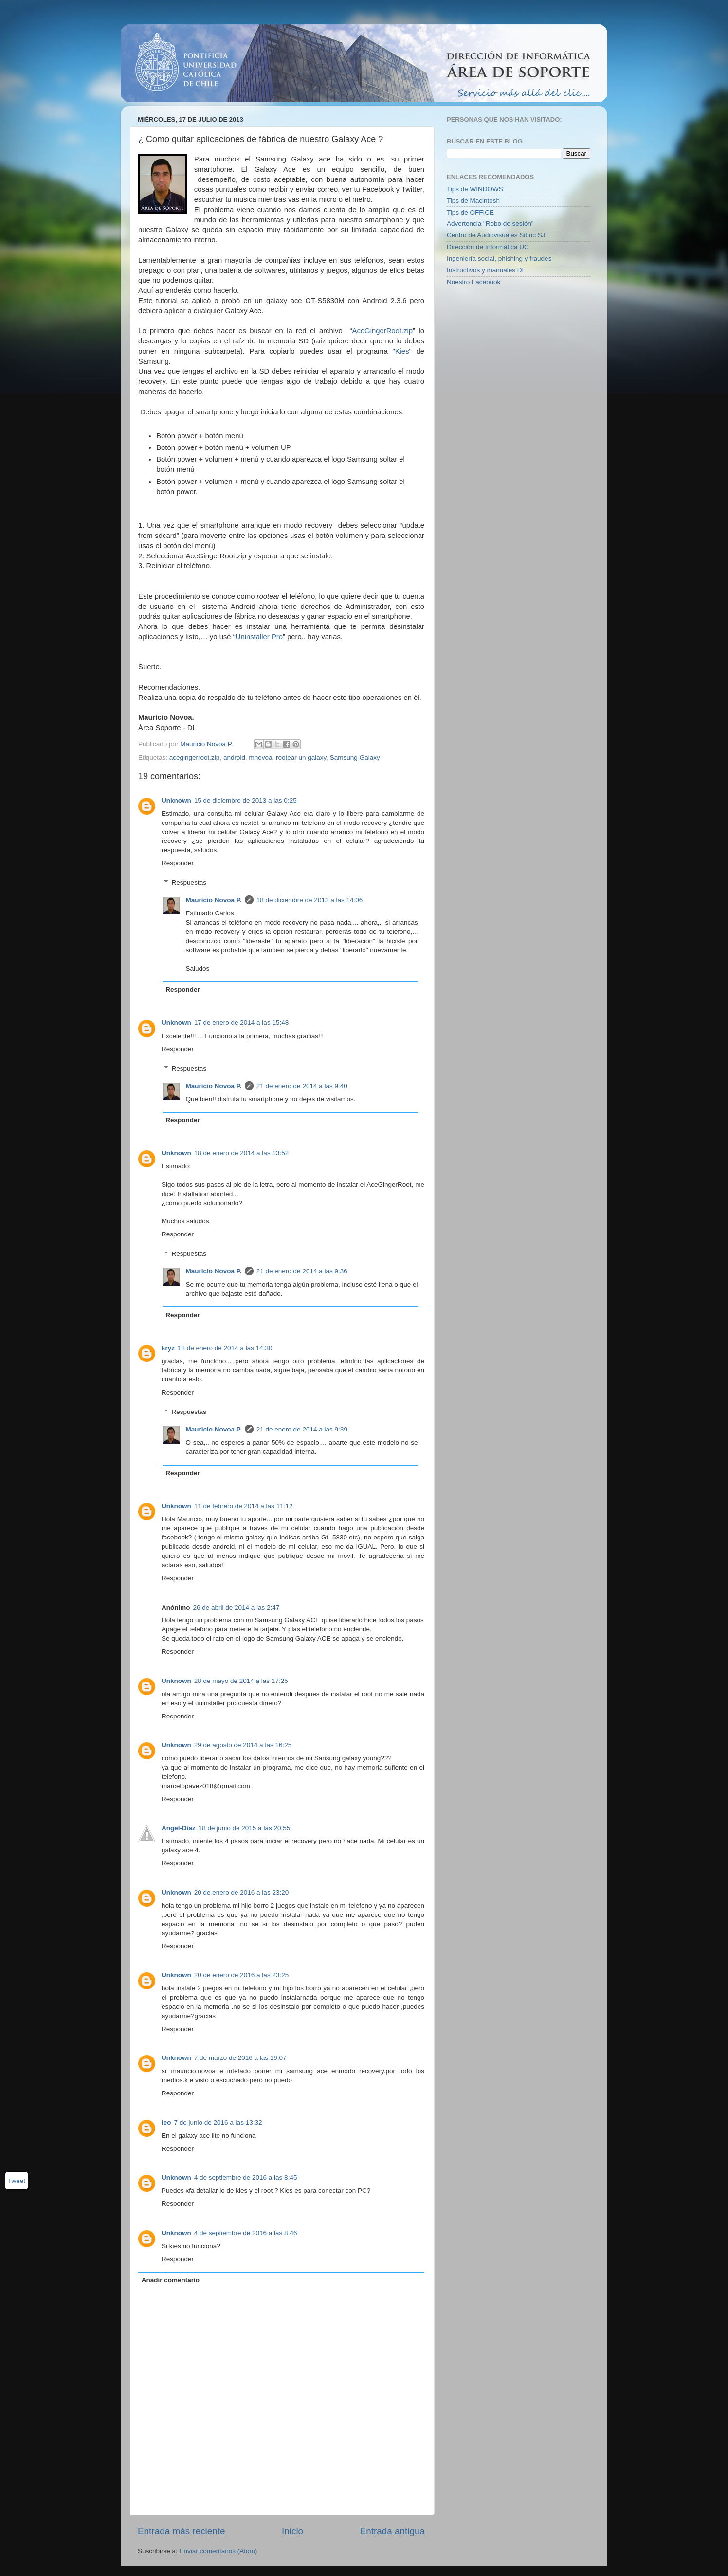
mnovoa (260, 757)
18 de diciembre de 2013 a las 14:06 (309, 900)
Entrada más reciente (181, 2531)
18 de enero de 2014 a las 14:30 (225, 1348)
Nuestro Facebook (473, 282)
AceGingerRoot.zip (382, 331)
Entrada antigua (392, 2531)
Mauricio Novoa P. (214, 900)
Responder (178, 863)
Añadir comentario (171, 2280)
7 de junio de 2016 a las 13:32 (218, 2122)
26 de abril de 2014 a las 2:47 (236, 1607)
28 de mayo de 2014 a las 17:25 (241, 1680)
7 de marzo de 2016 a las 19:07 (240, 2057)
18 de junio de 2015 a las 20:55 (244, 1828)
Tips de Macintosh (473, 200)
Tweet (16, 2180)
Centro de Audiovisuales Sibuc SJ (496, 235)
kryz (168, 1348)
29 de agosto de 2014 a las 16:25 (242, 1745)
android (234, 757)
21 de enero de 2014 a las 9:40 (301, 1086)
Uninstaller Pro (259, 637)
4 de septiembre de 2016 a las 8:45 (245, 2177)
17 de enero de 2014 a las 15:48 (241, 1022)
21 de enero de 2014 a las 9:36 (301, 1271)
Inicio (292, 2531)
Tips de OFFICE (470, 212)
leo (166, 2122)
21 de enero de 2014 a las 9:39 (301, 1429)
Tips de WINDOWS (475, 189)
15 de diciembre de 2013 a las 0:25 (245, 800)
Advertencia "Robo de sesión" (490, 223)
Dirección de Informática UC (488, 246)
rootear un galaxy (301, 757)
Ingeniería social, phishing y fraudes (499, 258)
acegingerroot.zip (194, 757)
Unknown (176, 800)
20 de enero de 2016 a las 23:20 (241, 1892)
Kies (402, 351)
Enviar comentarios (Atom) (218, 2551)
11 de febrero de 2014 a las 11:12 (243, 1506)
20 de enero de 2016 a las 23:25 (241, 1975)
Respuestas (189, 882)
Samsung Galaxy (355, 757)
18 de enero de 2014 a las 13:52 (241, 1153)
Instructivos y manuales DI (485, 270)
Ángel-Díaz (179, 1828)
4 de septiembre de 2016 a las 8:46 (245, 2232)
